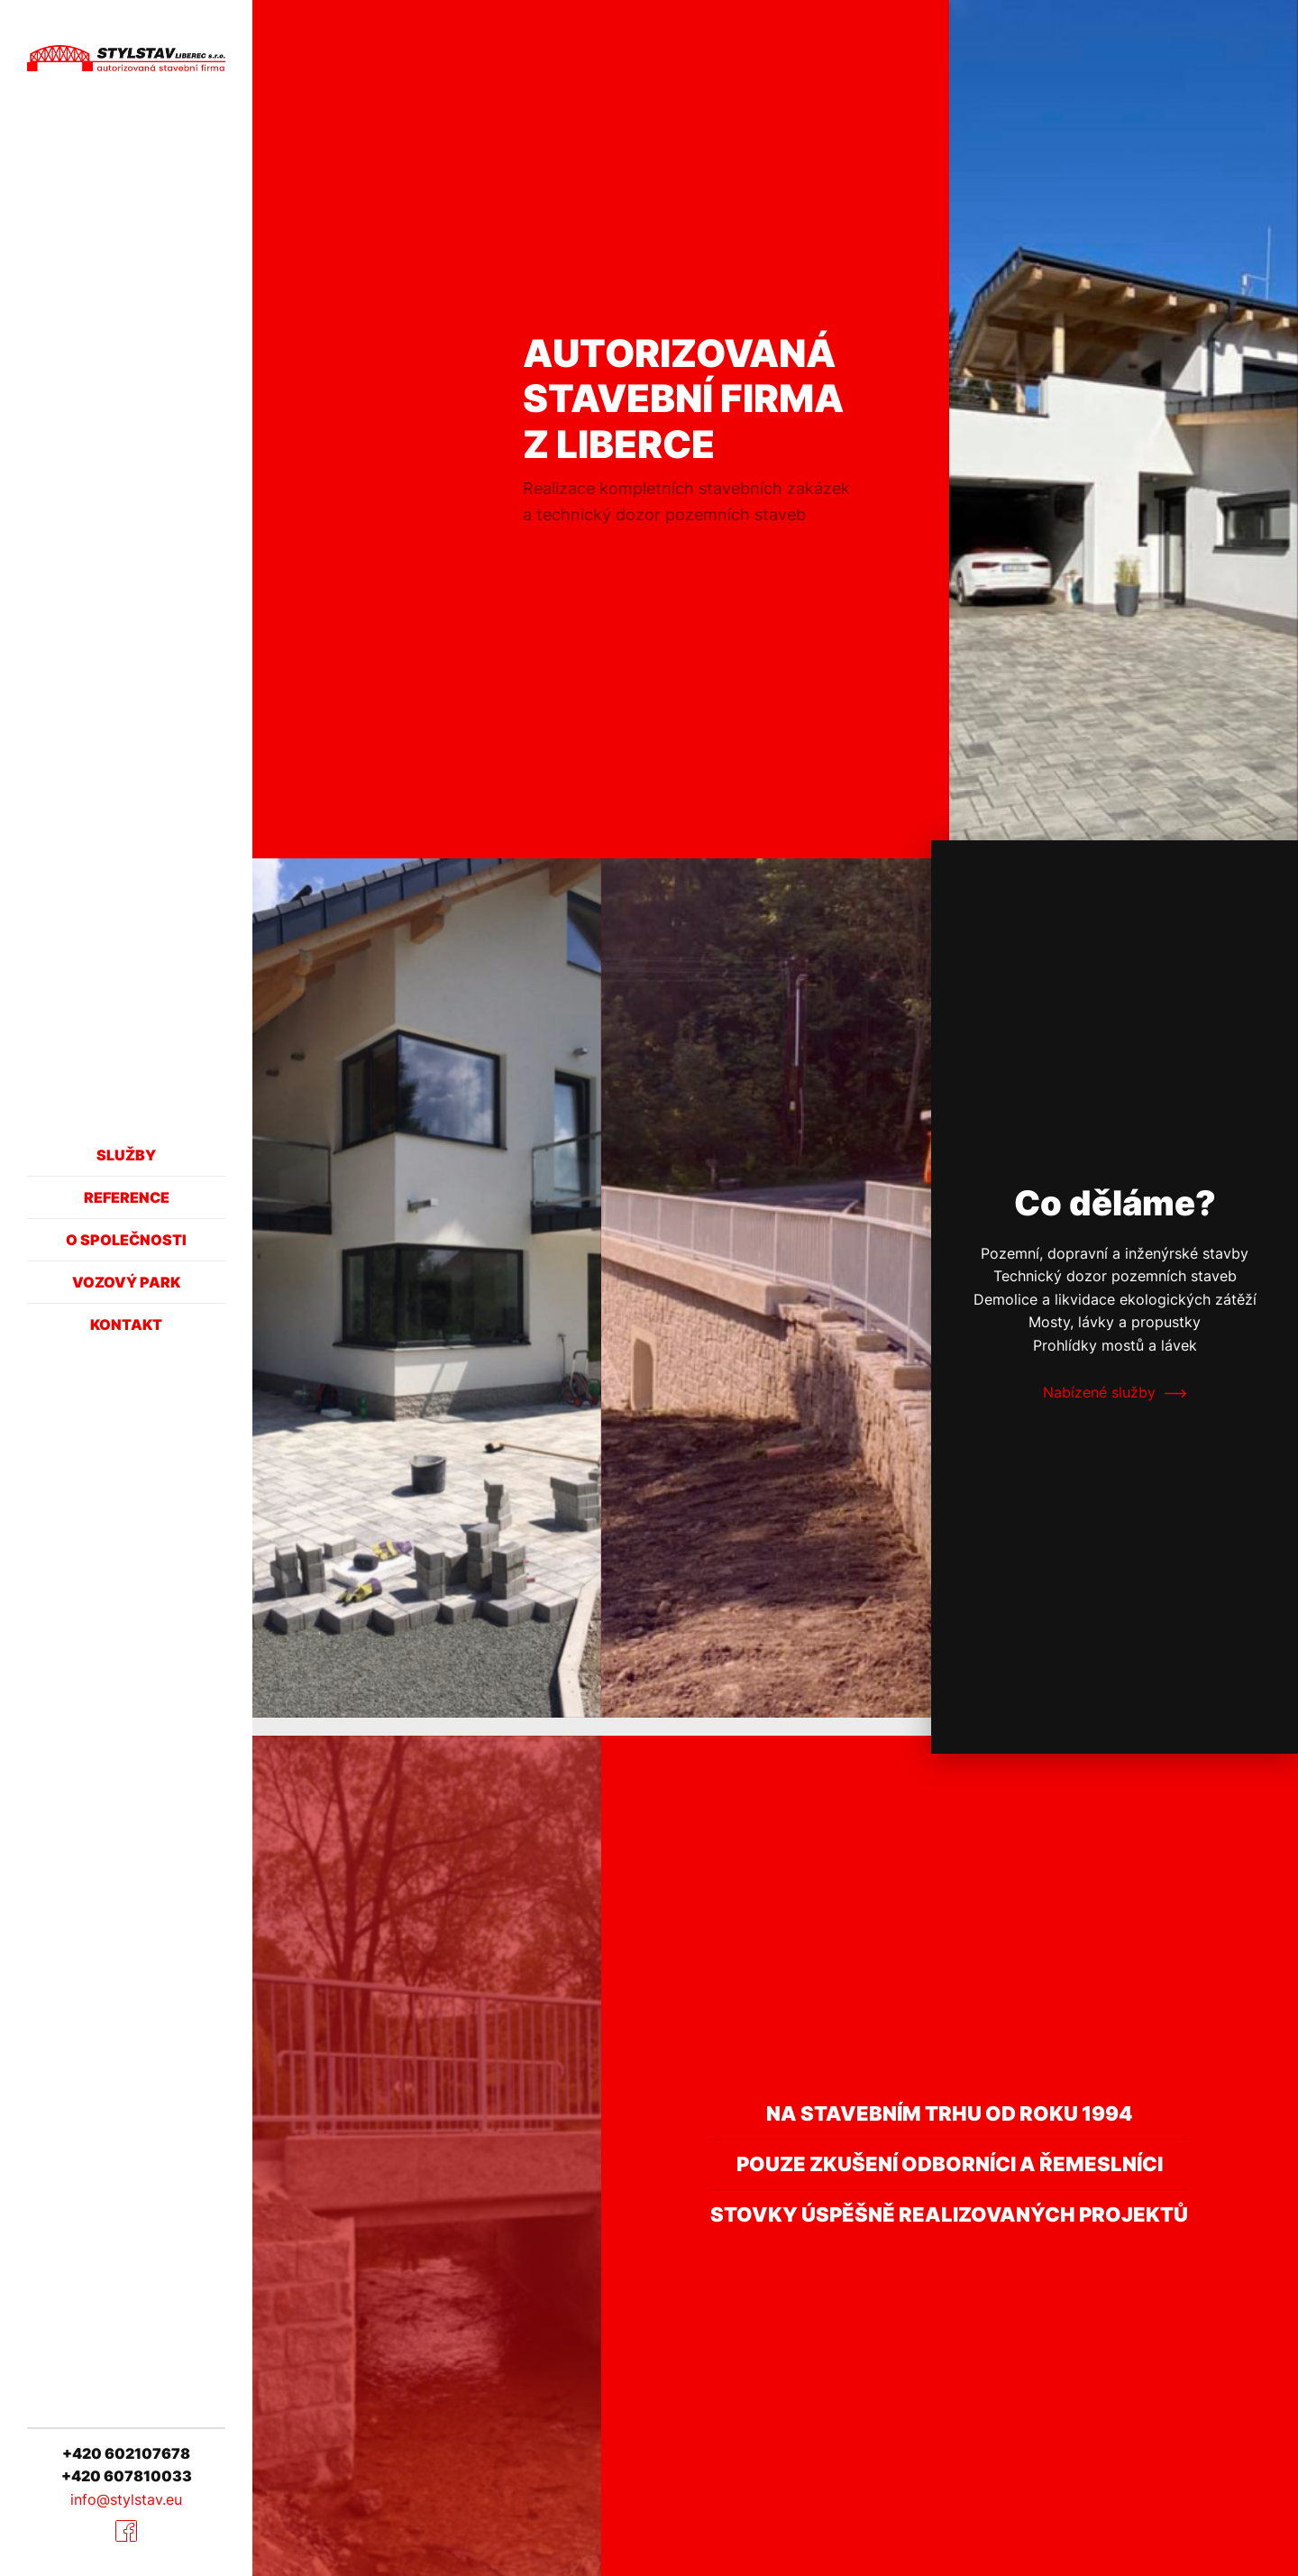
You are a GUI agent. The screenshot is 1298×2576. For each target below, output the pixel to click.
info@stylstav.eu (126, 2499)
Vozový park (126, 1282)
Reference (126, 1197)
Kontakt (126, 1325)
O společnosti (126, 1240)
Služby (126, 1155)
